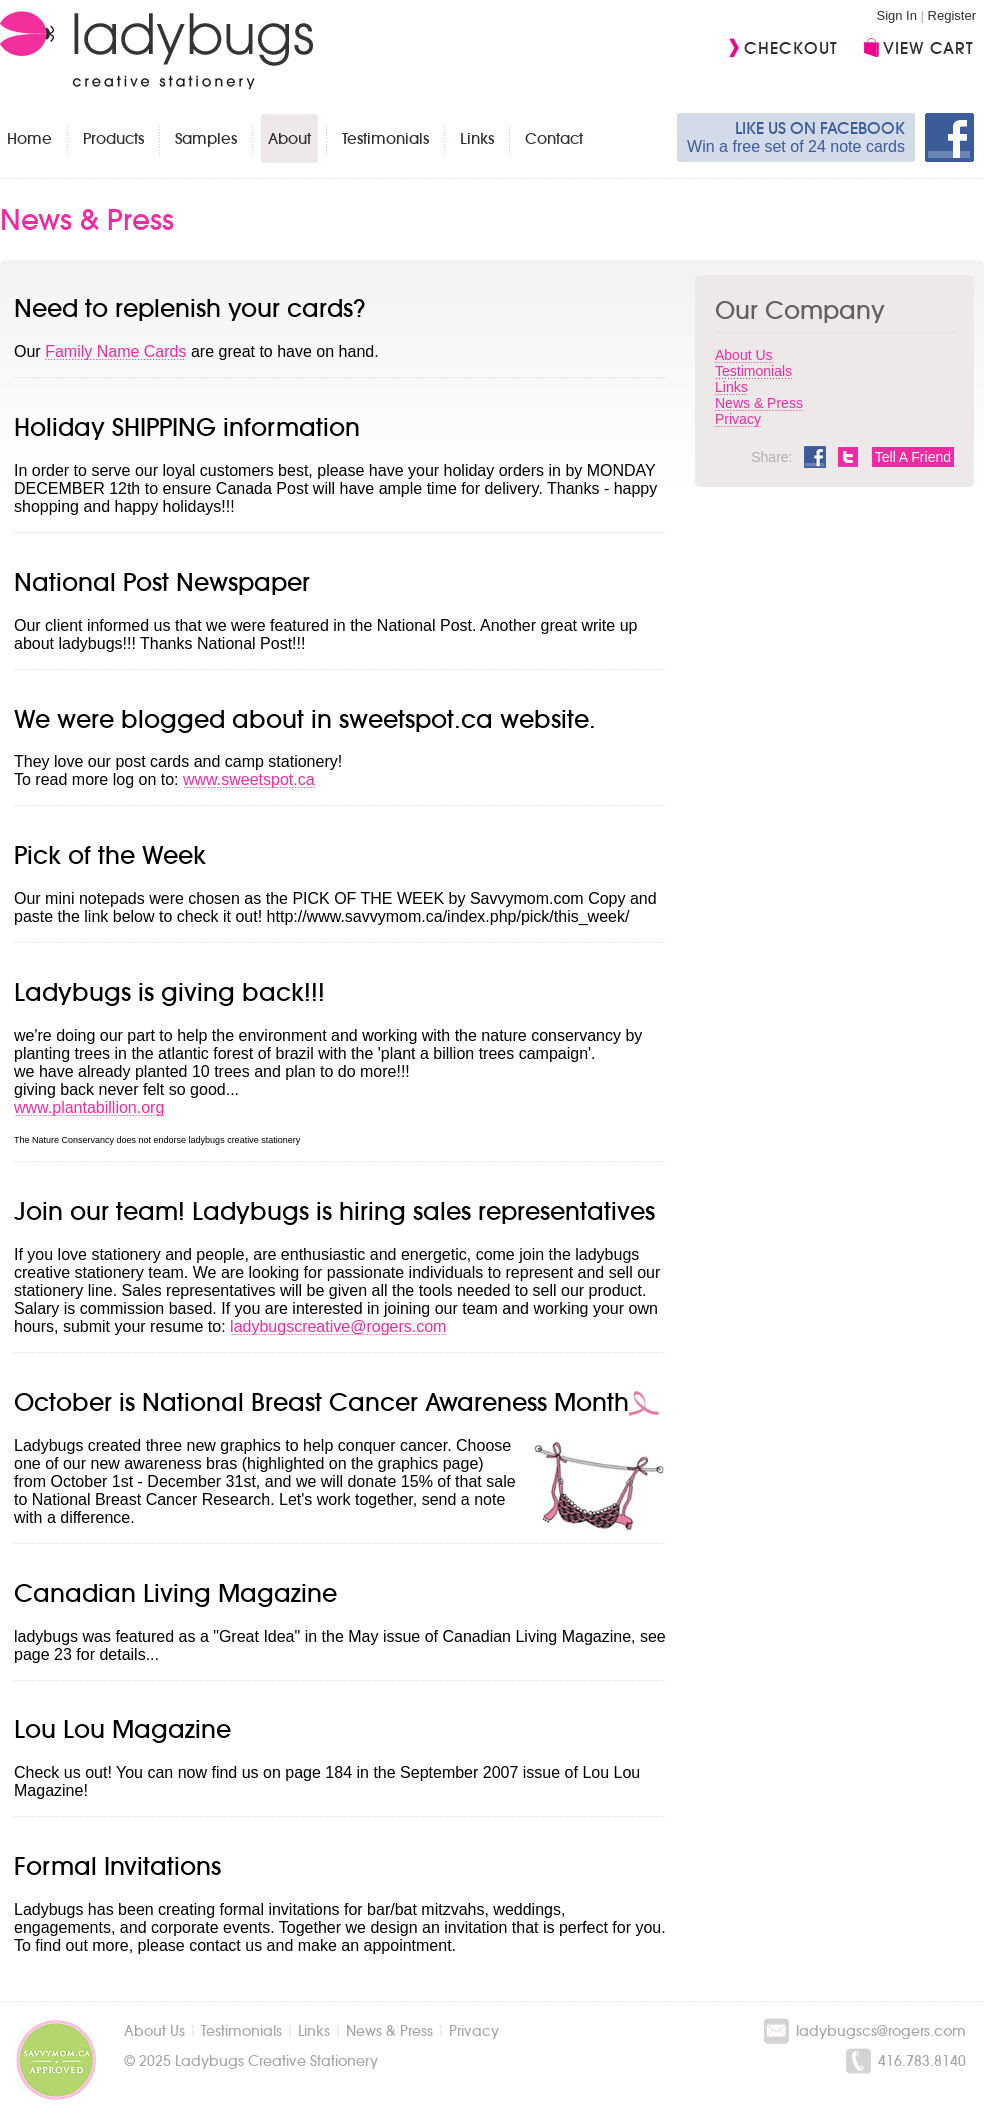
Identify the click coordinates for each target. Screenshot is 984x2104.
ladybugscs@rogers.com (881, 2031)
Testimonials (385, 138)
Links (477, 138)
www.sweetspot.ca (249, 779)
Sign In (896, 15)
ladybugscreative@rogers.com (338, 1326)
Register (952, 15)
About (289, 138)
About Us (744, 355)
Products (113, 138)
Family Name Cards (115, 351)
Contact (554, 138)
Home (29, 138)
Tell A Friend (913, 457)
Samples (206, 138)
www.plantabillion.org (89, 1107)
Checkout (791, 48)
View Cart (928, 48)
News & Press (759, 403)
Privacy (738, 419)
